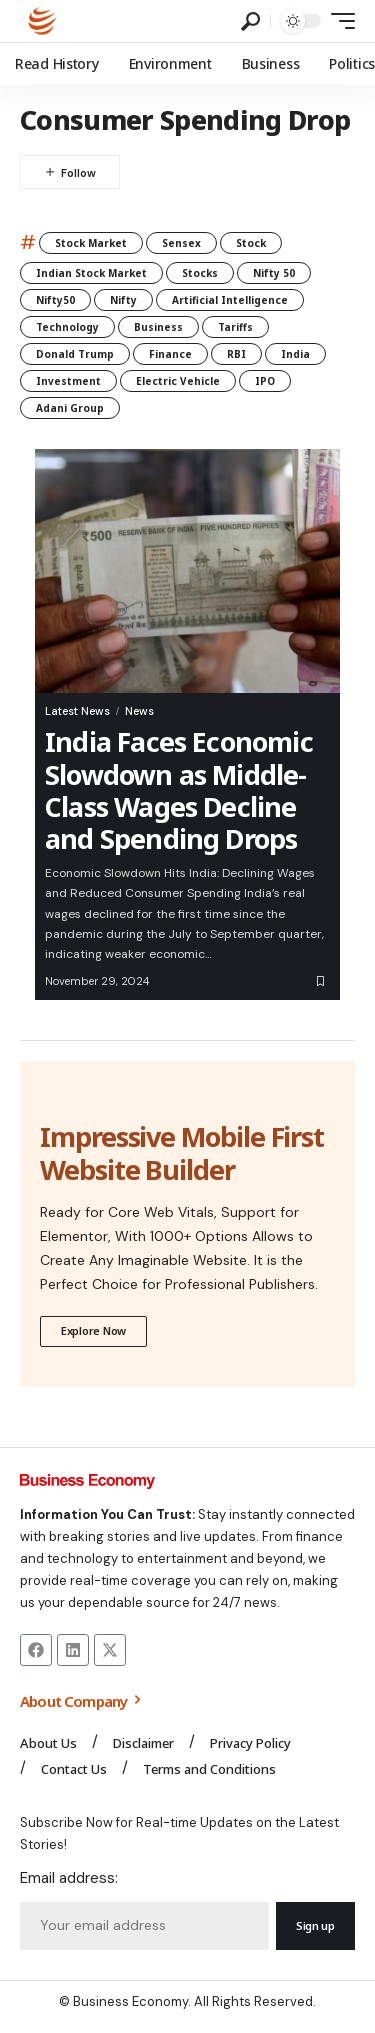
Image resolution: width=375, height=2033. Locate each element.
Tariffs (235, 327)
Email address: (69, 1878)
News (139, 711)
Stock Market (91, 243)
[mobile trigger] (338, 21)
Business (158, 327)
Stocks (200, 273)
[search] (250, 21)
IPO (265, 381)
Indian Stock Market (91, 273)
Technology (67, 327)
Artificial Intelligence (230, 300)
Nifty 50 (274, 273)
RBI (236, 354)
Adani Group (70, 408)
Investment (68, 381)
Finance (170, 354)
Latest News (77, 711)
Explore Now (93, 1330)
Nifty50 (55, 300)
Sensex (181, 243)
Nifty (123, 300)
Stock (251, 243)
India (295, 354)
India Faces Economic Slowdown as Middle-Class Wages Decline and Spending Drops (179, 790)
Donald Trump (75, 354)
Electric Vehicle (178, 381)
